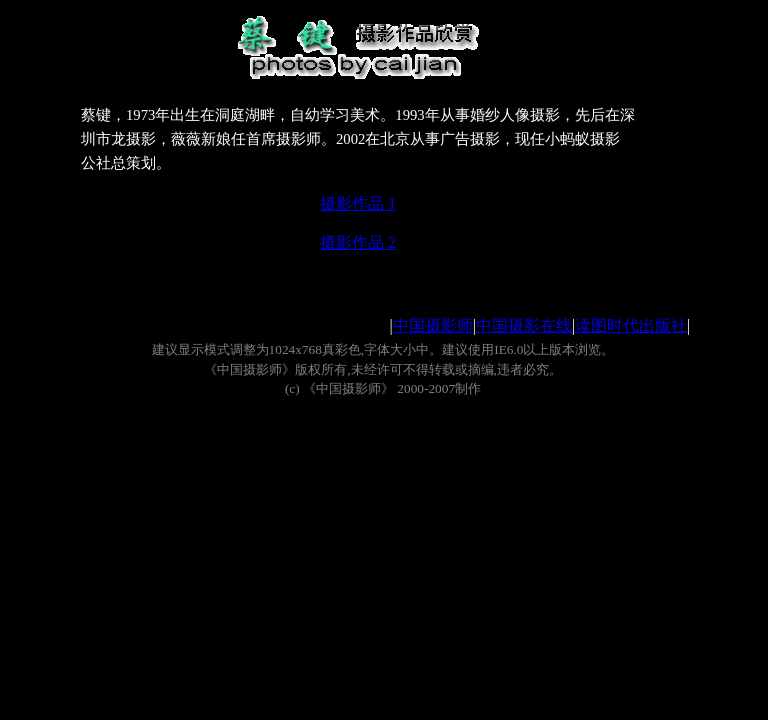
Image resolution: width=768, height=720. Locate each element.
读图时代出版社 (631, 325)
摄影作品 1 (358, 203)
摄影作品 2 (358, 242)
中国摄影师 (433, 325)
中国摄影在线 (524, 325)
